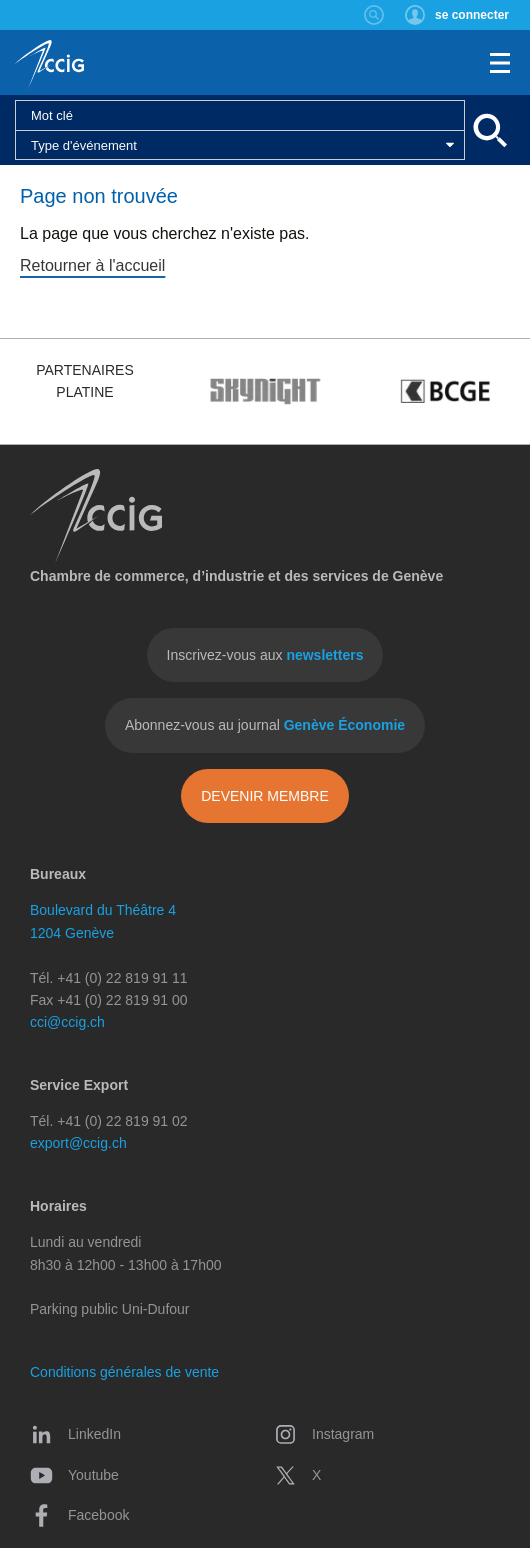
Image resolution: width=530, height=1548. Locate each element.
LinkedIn (75, 1434)
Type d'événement (84, 145)
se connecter (472, 15)
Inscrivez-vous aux (265, 655)
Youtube (74, 1475)
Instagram (324, 1434)
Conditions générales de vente (124, 1372)
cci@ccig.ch (67, 1022)
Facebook (79, 1515)
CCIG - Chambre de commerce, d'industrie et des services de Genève (49, 65)
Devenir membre (265, 796)
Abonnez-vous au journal (265, 725)
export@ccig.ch (78, 1143)
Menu (500, 63)
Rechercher (374, 15)
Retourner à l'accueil (92, 265)
